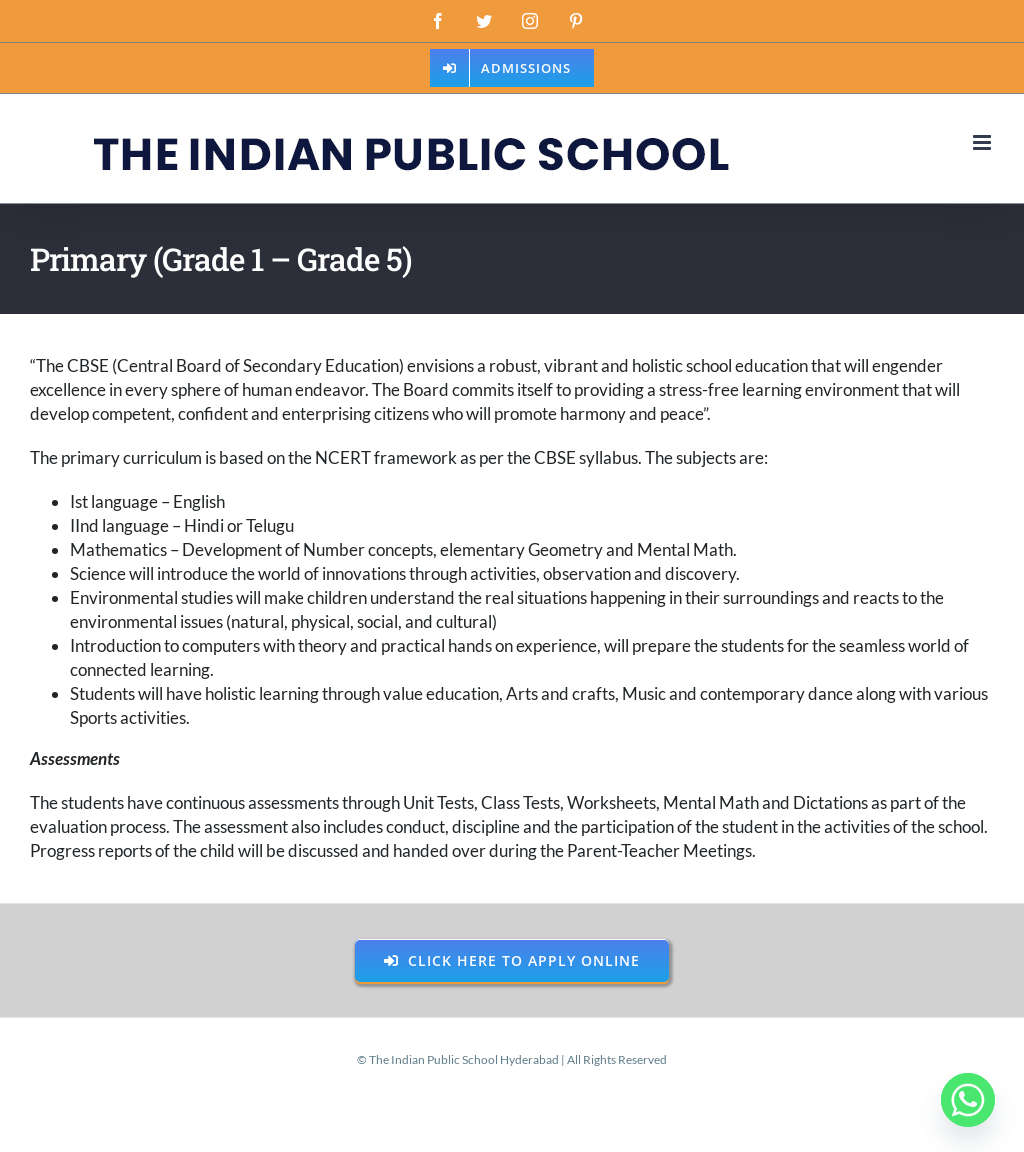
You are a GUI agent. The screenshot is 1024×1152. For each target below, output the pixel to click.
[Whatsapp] (968, 1100)
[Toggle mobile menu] (983, 142)
